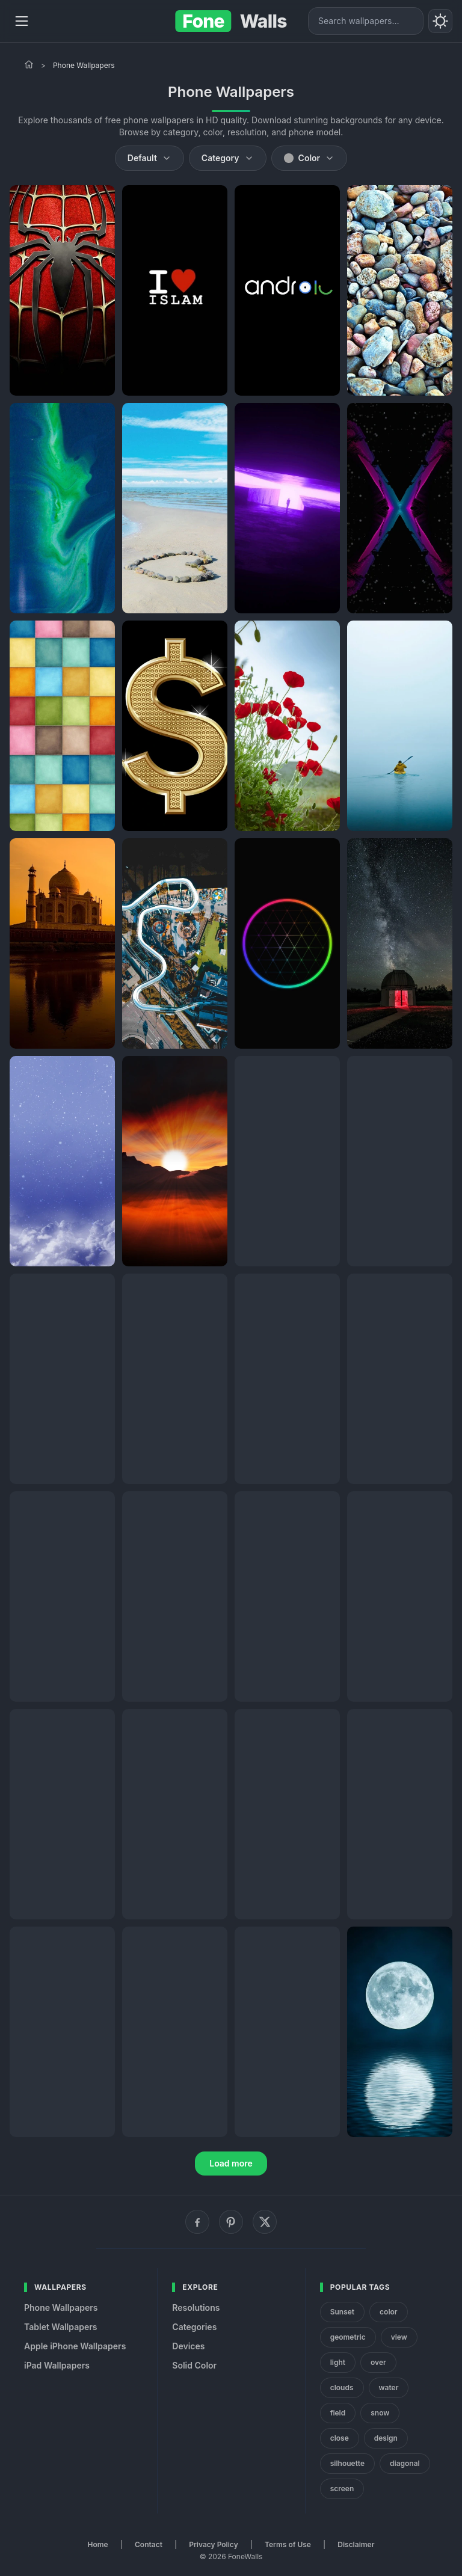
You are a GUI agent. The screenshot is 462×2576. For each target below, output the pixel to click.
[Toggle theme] (440, 21)
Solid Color (194, 2365)
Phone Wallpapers (61, 2307)
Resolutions (196, 2307)
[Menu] (22, 21)
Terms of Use (288, 2544)
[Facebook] (197, 2222)
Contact (148, 2544)
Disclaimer (355, 2544)
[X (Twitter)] (265, 2222)
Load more (231, 2163)
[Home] (29, 64)
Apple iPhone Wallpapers (75, 2346)
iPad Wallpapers (57, 2365)
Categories (194, 2327)
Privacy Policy (213, 2544)
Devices (188, 2346)
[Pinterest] (231, 2222)
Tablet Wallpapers (60, 2327)
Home (98, 2544)
